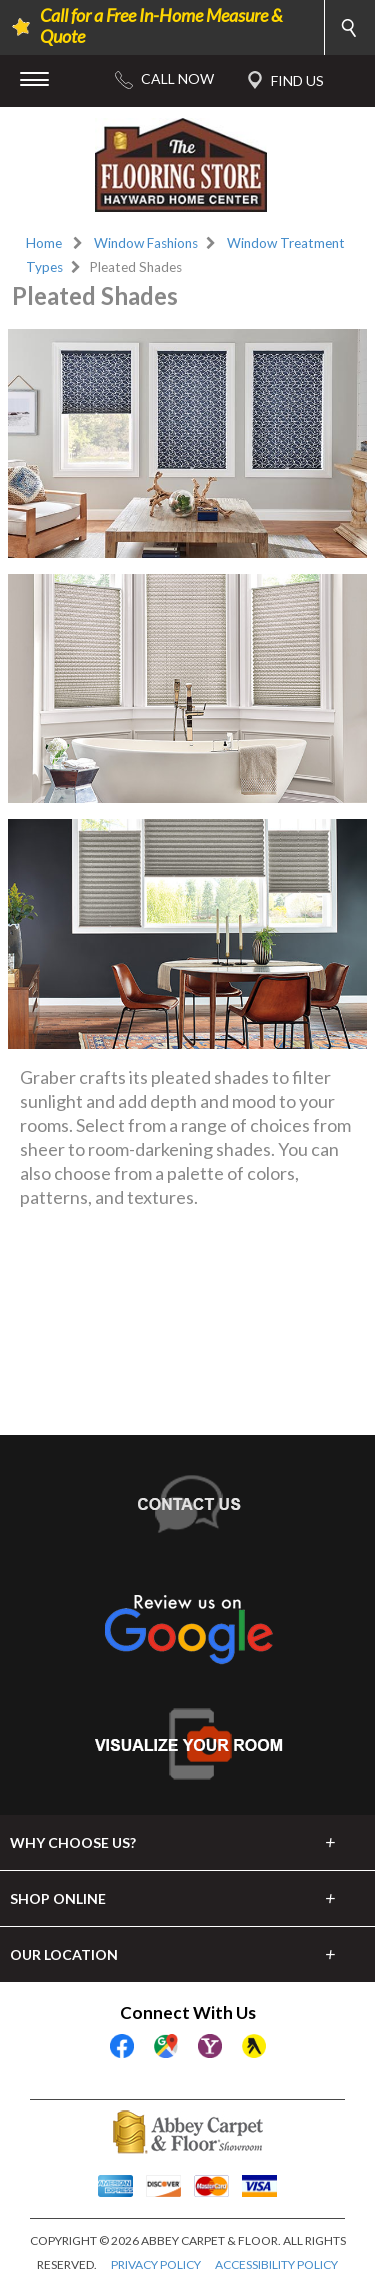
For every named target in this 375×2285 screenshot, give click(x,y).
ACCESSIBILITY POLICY (276, 2264)
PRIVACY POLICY (156, 2264)
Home (44, 243)
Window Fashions (146, 243)
